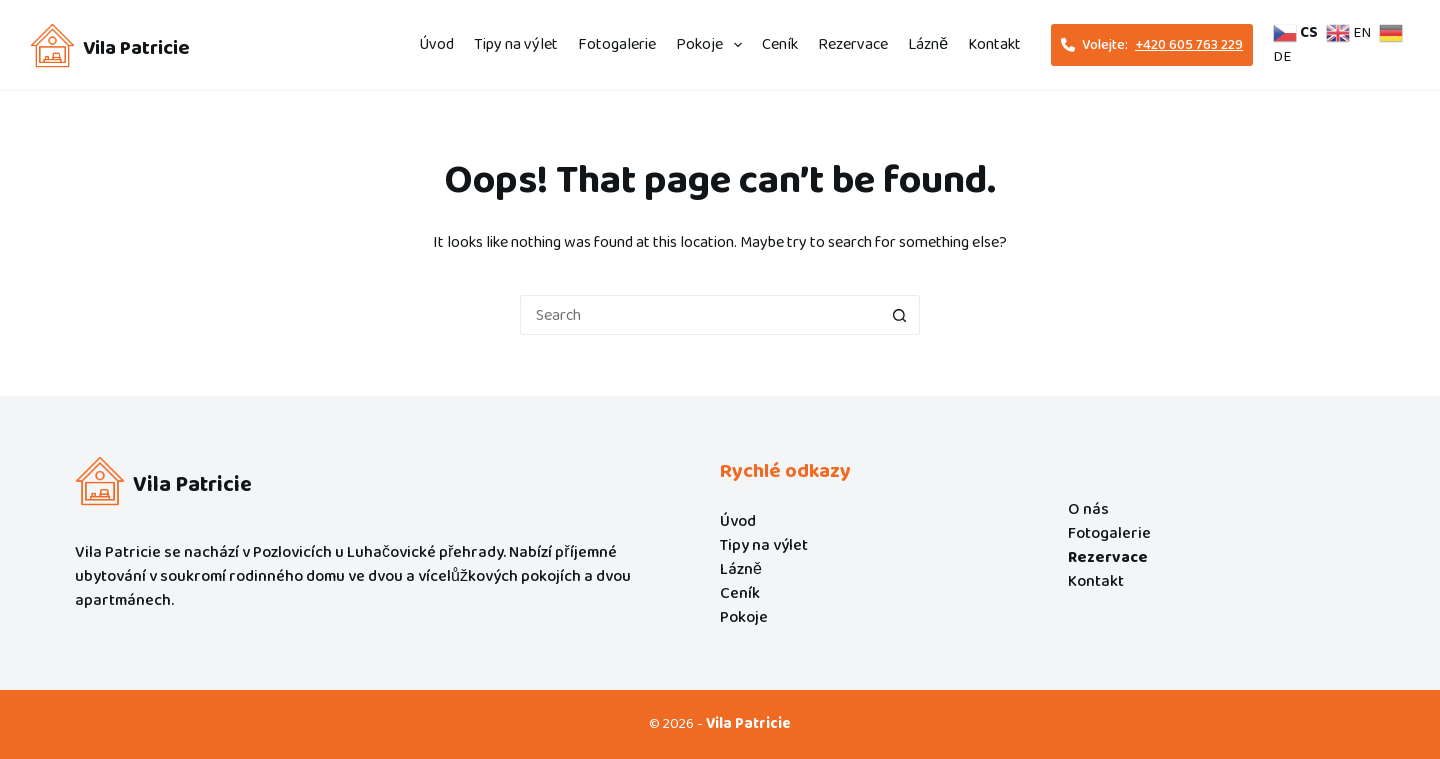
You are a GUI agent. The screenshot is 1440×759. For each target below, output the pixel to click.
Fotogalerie (617, 44)
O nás (1088, 509)
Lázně (928, 44)
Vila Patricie (136, 48)
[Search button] (900, 315)
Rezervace (853, 44)
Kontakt (994, 44)
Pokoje (713, 44)
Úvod (436, 44)
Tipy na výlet (516, 44)
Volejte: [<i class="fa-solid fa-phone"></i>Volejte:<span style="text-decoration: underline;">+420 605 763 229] (1152, 45)
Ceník (780, 44)
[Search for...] (700, 315)
